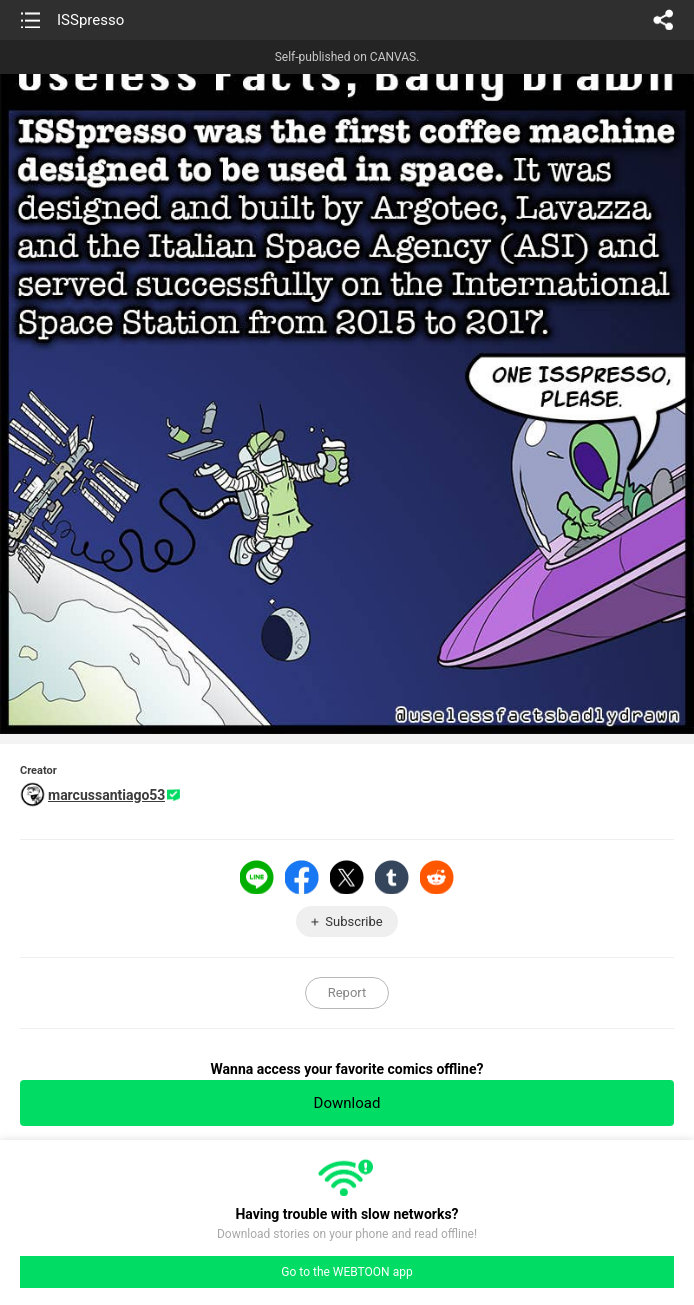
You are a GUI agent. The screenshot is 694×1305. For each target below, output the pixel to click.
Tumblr (392, 877)
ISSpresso (90, 20)
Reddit (437, 877)
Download (347, 1103)
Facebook (302, 877)
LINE (257, 877)
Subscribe (353, 921)
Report (347, 992)
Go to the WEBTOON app (346, 1272)
